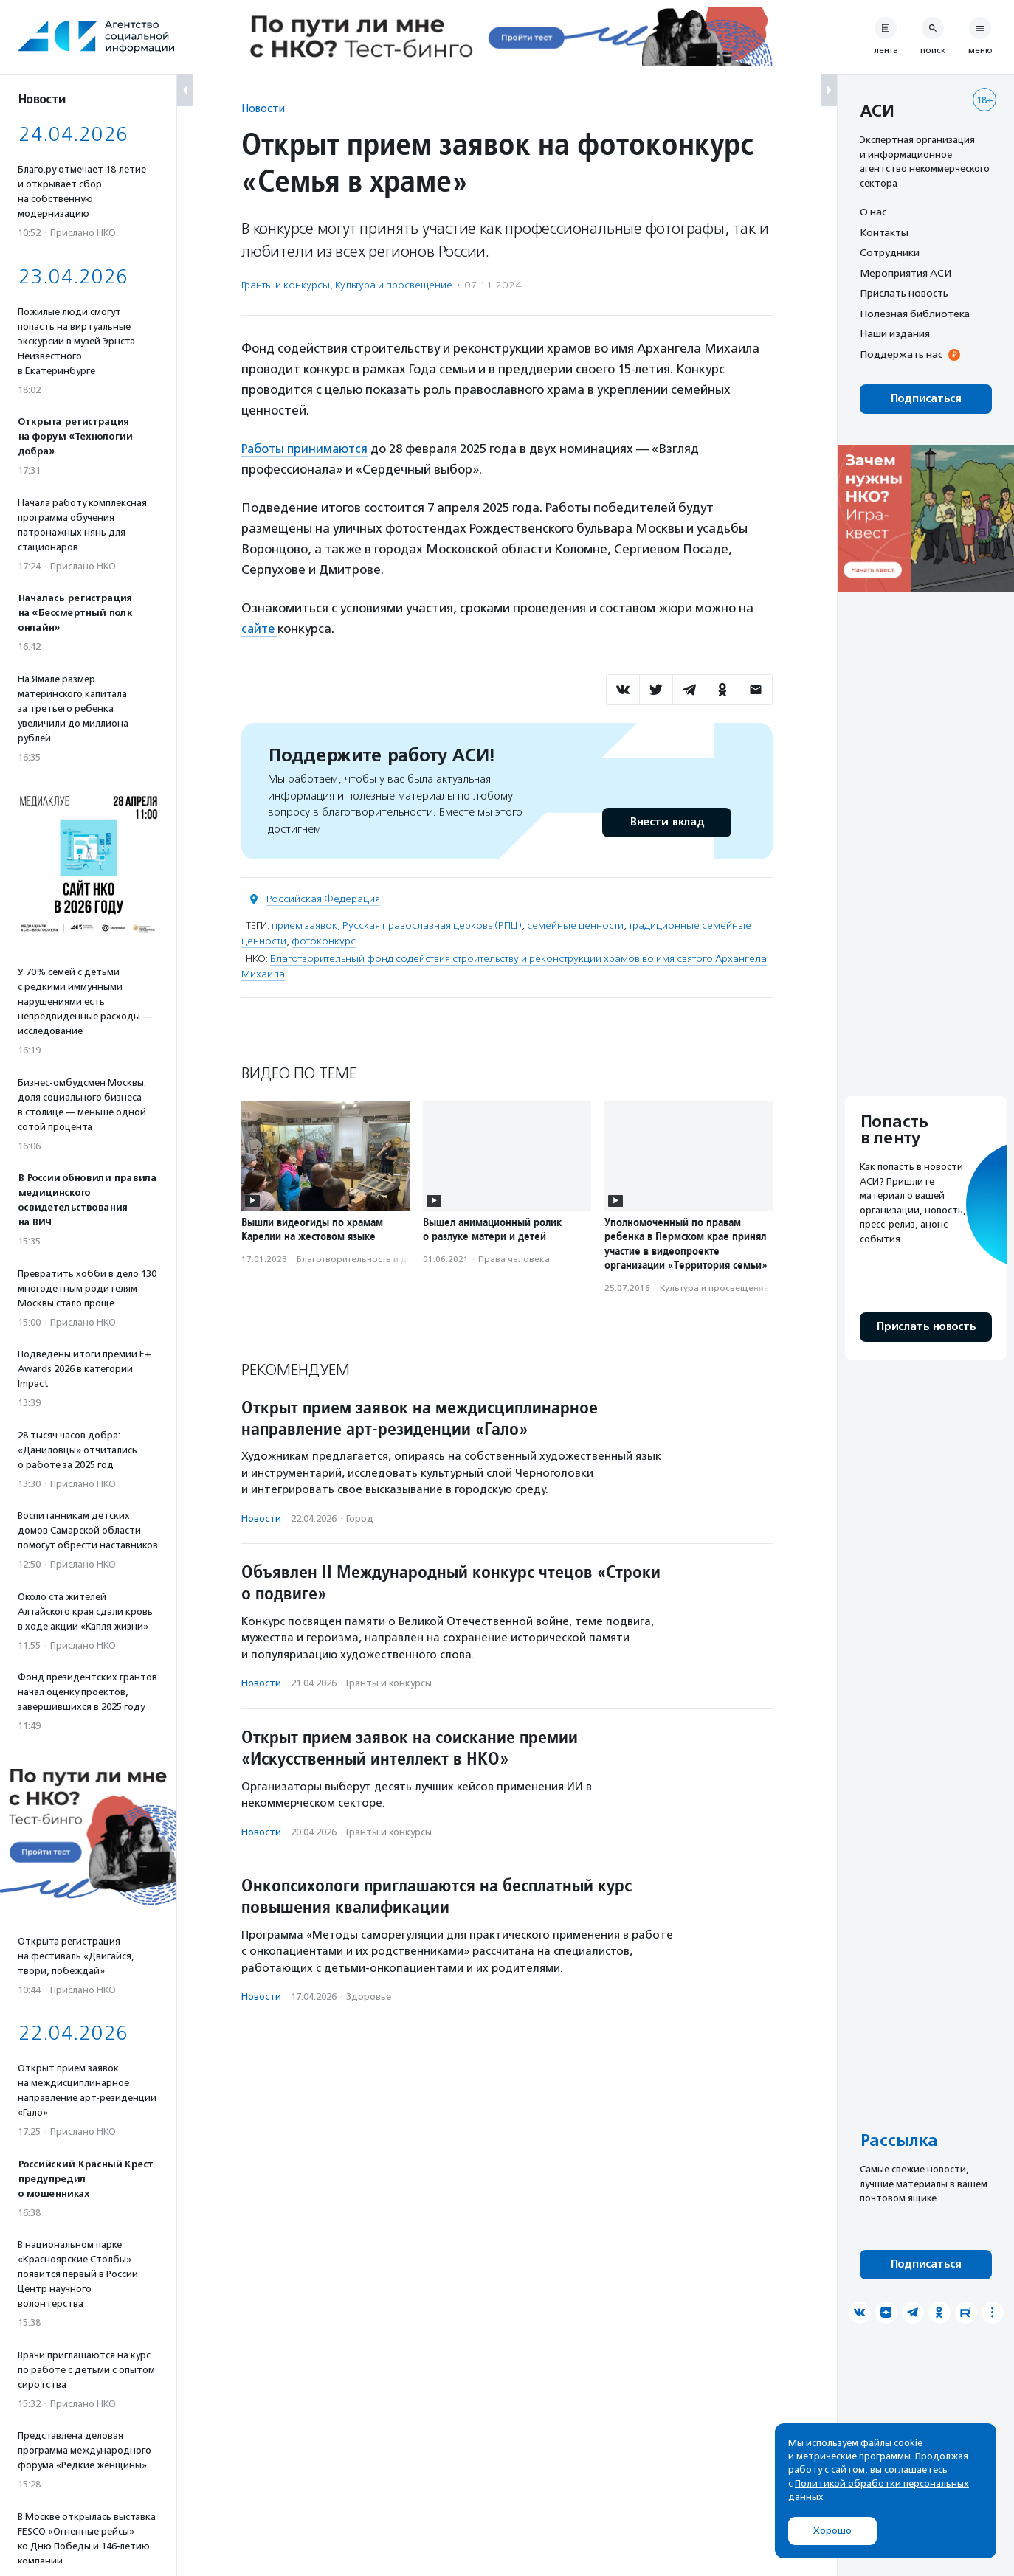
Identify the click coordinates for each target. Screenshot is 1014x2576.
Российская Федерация (323, 899)
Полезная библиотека (915, 313)
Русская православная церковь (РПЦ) (432, 925)
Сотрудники (890, 252)
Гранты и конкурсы (285, 285)
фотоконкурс (324, 941)
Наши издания (895, 333)
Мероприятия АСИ (905, 273)
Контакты (884, 232)
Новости (263, 108)
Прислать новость (904, 293)
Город (359, 1518)
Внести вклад (666, 822)
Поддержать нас (901, 354)
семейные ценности (575, 925)
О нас (873, 212)
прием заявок (304, 925)
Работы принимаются (306, 448)
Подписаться (926, 399)
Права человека (514, 1258)
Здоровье (368, 1996)
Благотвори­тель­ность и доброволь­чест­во (389, 1258)
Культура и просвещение (393, 285)
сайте (260, 628)
